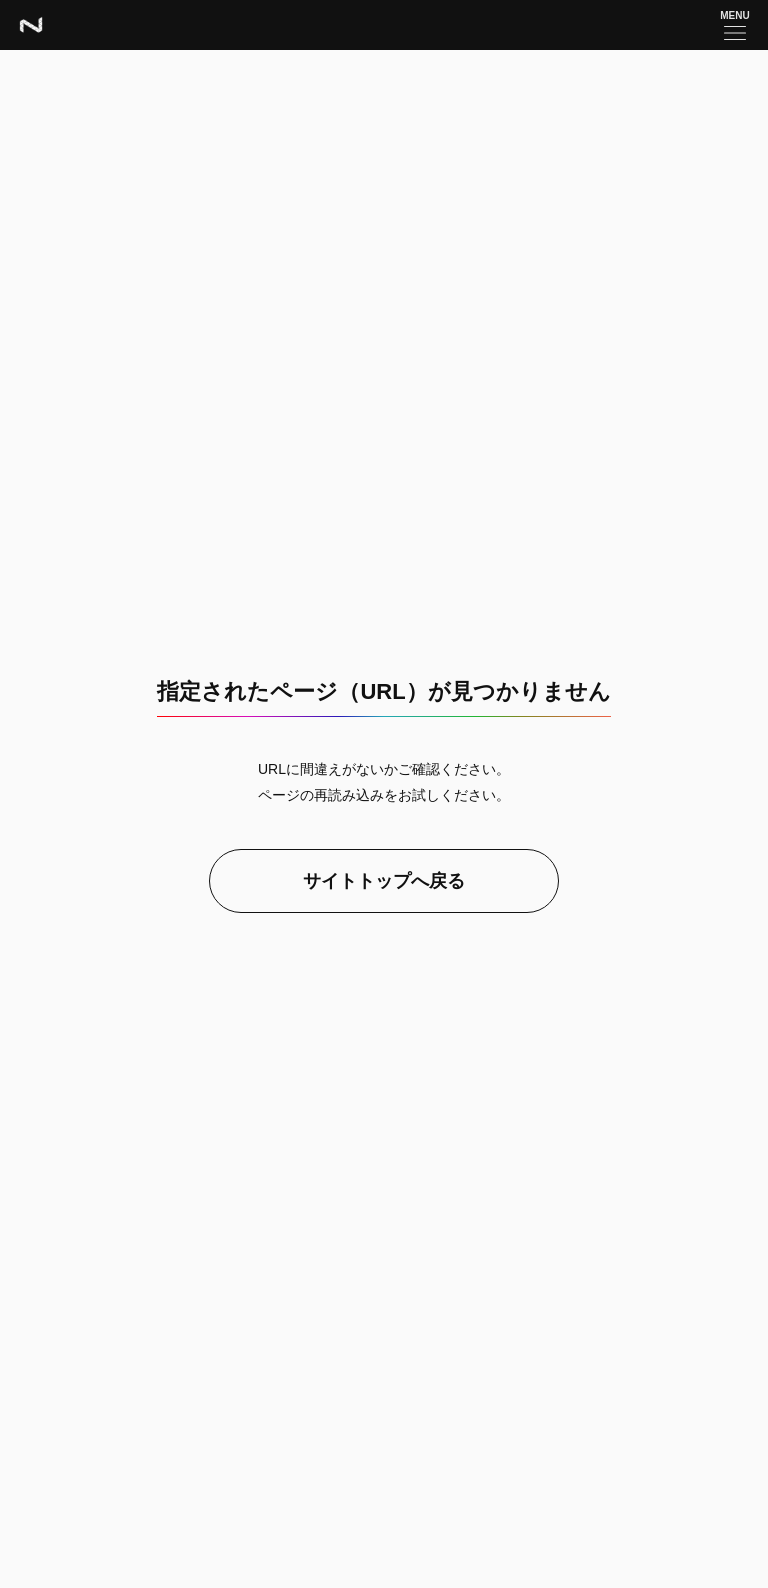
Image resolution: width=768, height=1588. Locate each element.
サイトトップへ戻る (384, 881)
